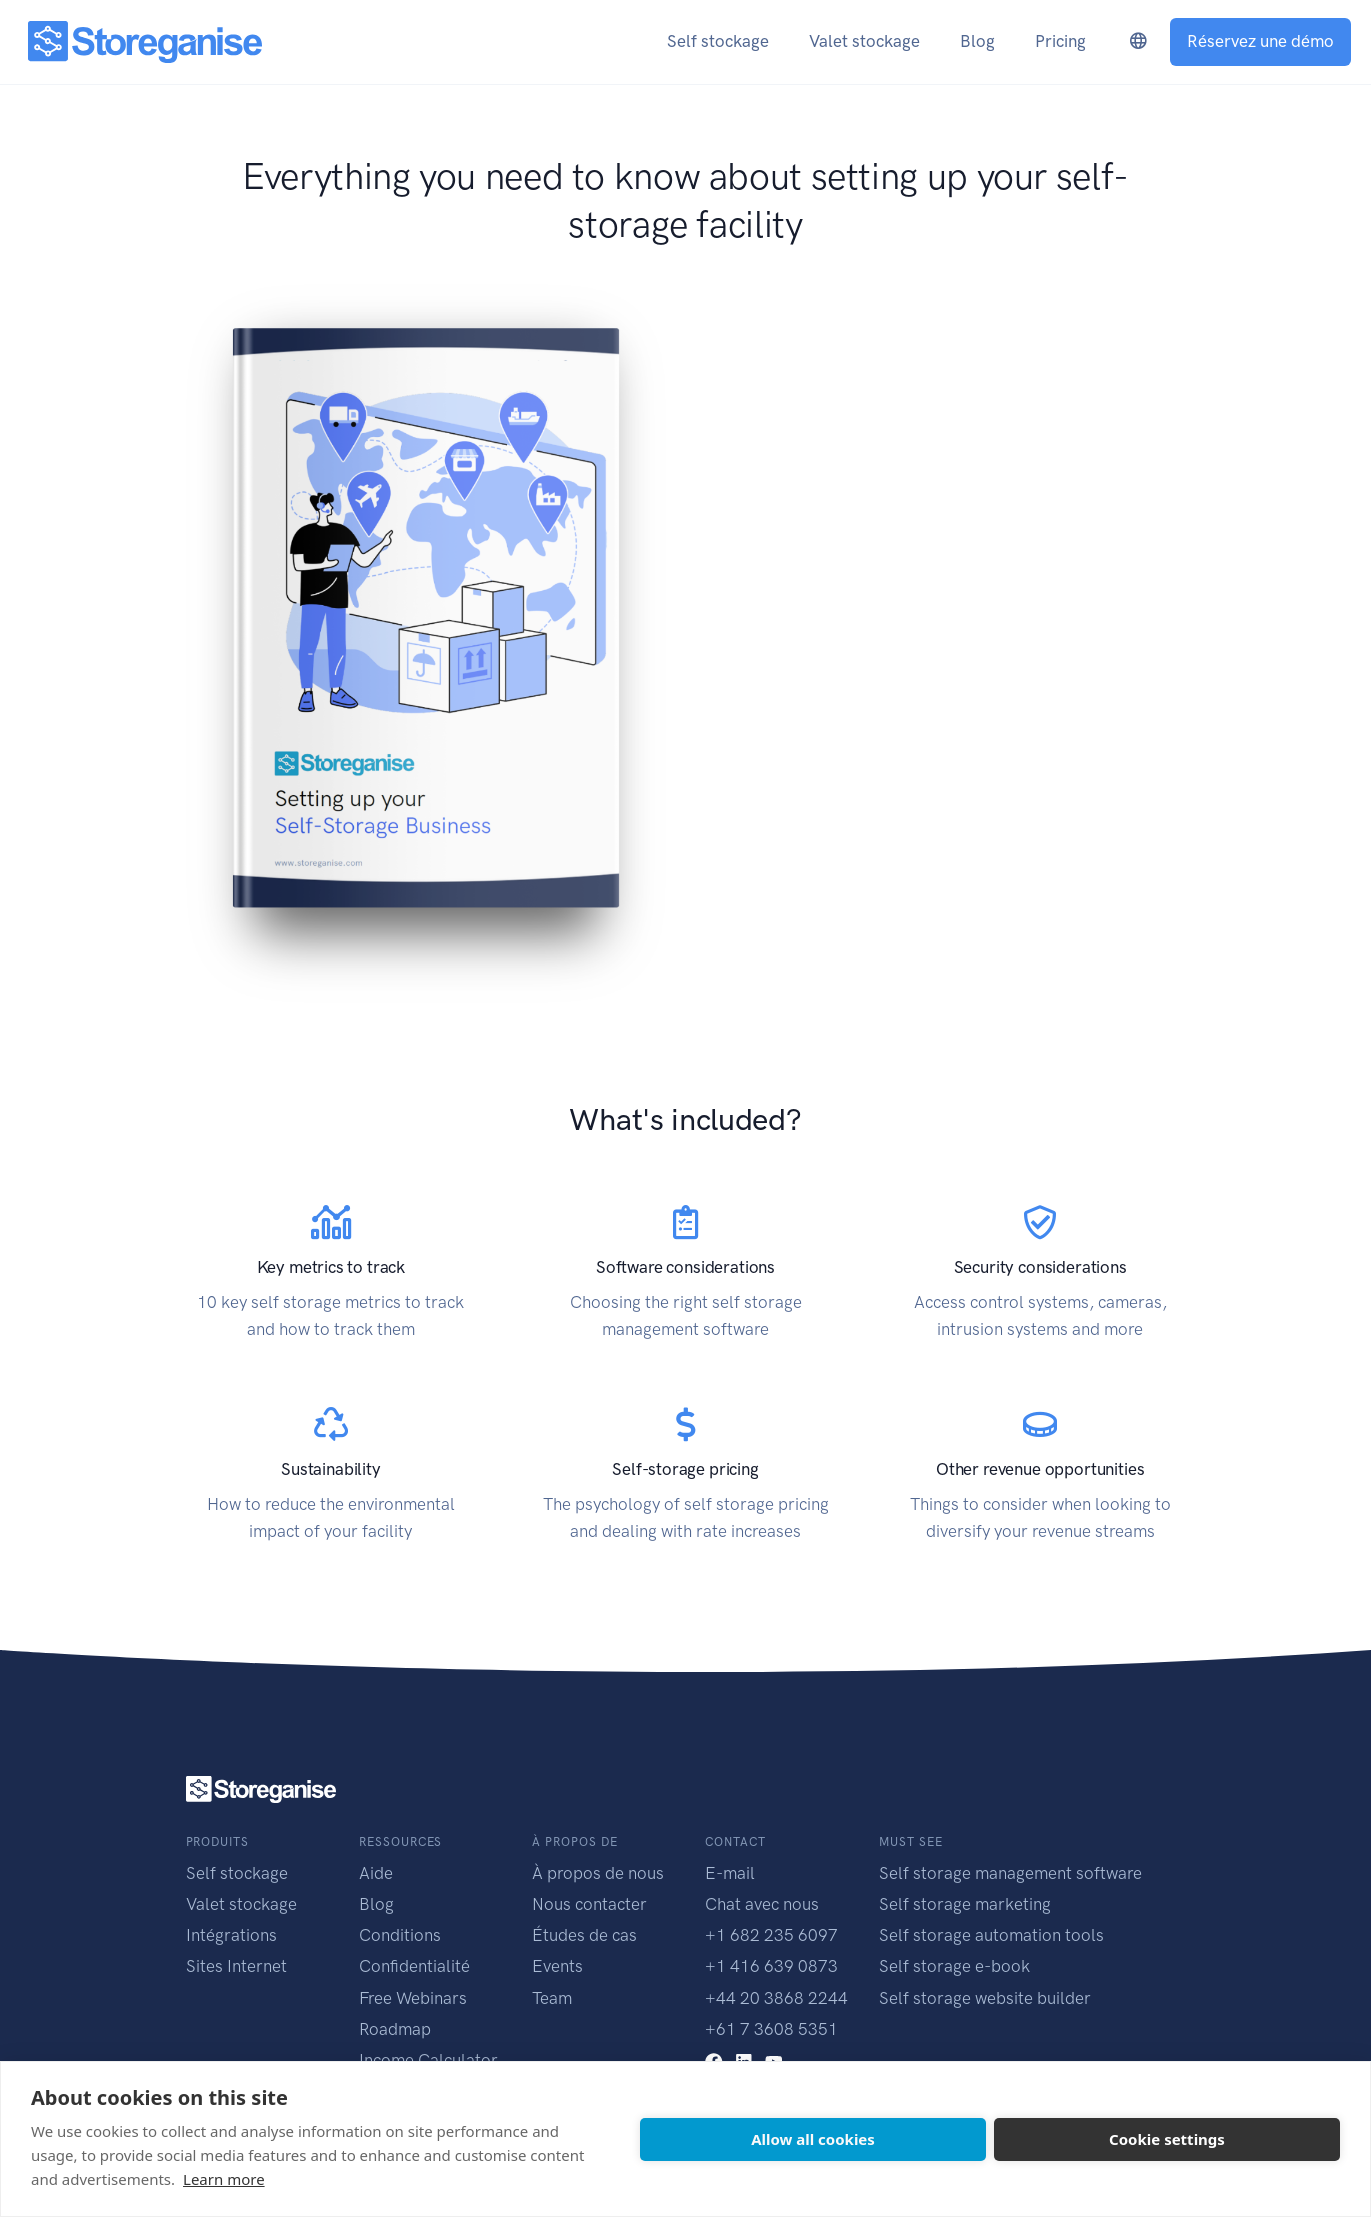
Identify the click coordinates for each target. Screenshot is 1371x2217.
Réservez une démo (1260, 41)
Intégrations (231, 1935)
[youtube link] (774, 2060)
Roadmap (395, 2029)
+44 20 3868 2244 (776, 1998)
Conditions (400, 1935)
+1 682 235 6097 (771, 1935)
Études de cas (584, 1935)
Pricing (1060, 41)
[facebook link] (714, 2060)
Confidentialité (414, 1966)
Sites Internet (236, 1966)
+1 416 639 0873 (771, 1966)
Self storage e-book (954, 1966)
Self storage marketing (965, 1904)
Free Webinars (413, 1998)
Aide (376, 1873)
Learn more (224, 2179)
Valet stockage (241, 1904)
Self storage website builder (985, 1998)
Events (557, 1966)
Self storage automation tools (991, 1935)
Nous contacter (589, 1904)
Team (552, 1998)
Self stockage (237, 1873)
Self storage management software (1010, 1873)
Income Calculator (428, 2060)
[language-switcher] (1138, 41)
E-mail (730, 1873)
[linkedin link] (744, 2060)
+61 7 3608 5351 (771, 2029)
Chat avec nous (762, 1904)
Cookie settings (1167, 2139)
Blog (376, 1904)
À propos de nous (598, 1873)
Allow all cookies (813, 2139)
